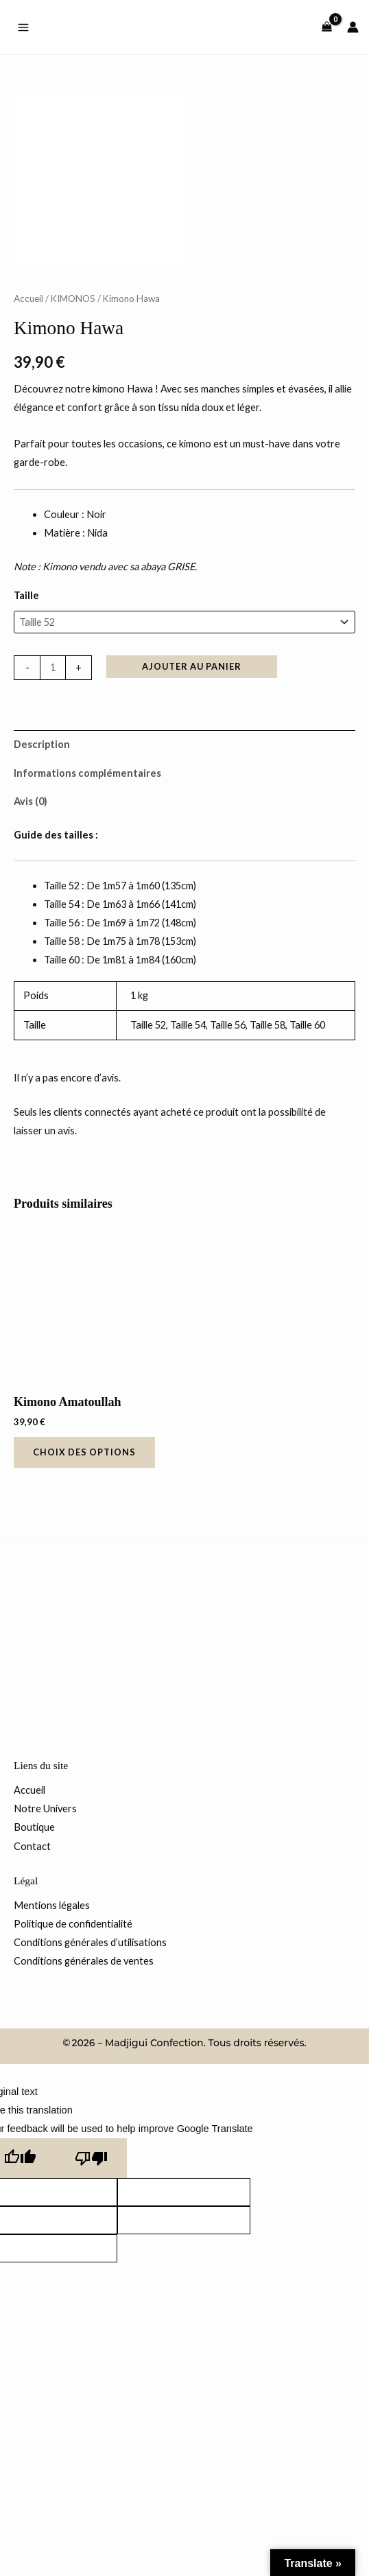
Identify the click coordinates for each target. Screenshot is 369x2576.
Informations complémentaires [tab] (87, 906)
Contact (32, 1978)
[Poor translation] (91, 2291)
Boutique (34, 1960)
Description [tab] (42, 877)
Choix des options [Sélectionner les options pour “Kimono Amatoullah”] (84, 1585)
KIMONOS (73, 431)
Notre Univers (45, 1941)
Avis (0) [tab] (30, 934)
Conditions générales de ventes (84, 2094)
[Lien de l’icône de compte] (353, 27)
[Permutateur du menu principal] (23, 27)
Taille (26, 728)
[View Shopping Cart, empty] (326, 27)
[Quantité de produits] (53, 800)
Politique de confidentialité (73, 2057)
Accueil (28, 431)
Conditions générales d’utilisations (90, 2075)
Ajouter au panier (191, 799)
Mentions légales (52, 2038)
